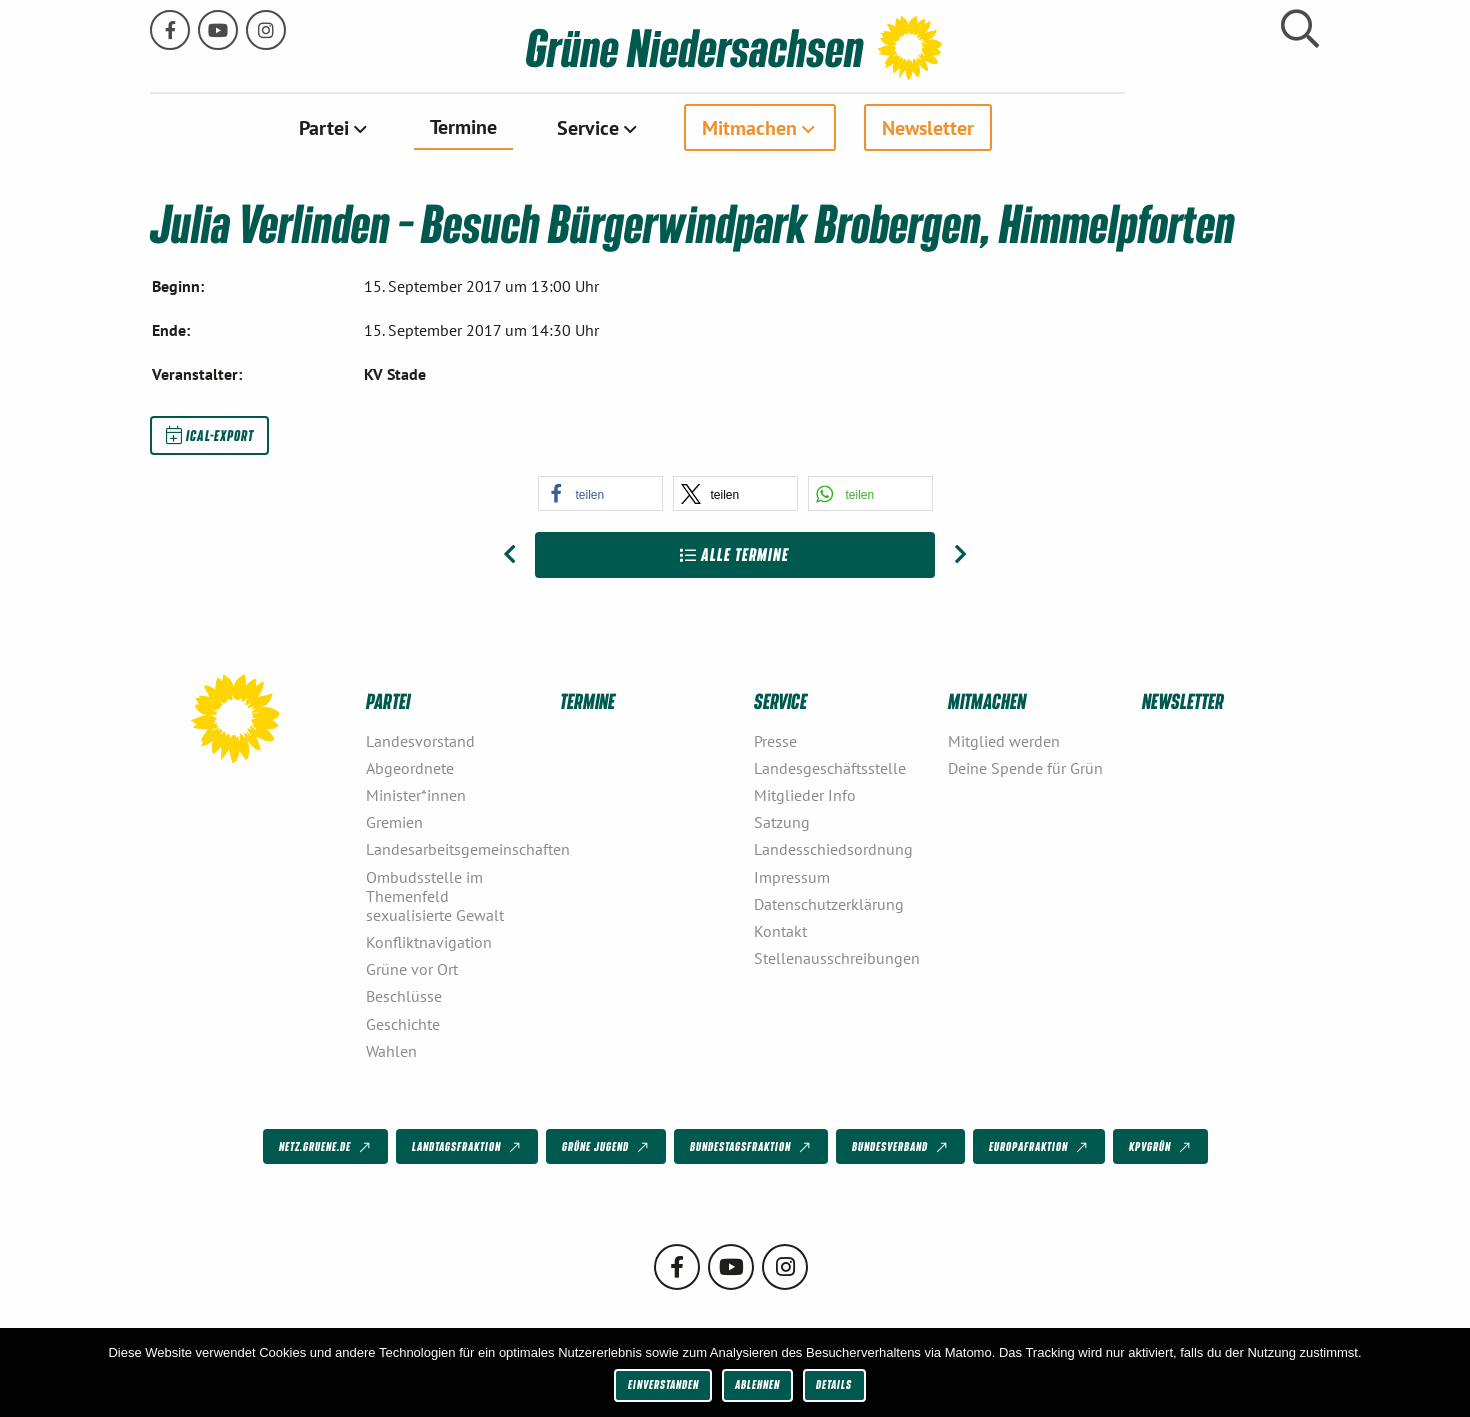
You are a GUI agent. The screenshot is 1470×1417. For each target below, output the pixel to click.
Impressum (792, 876)
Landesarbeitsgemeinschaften (455, 849)
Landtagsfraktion (468, 1147)
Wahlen (391, 1050)
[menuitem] (431, 127)
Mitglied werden (1004, 740)
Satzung (782, 821)
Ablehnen (757, 1384)
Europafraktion (1040, 1147)
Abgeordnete (410, 767)
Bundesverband (901, 1147)
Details (834, 1384)
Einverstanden (663, 1384)
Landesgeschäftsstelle (830, 767)
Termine (560, 126)
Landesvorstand (420, 740)
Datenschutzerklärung (829, 903)
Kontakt (780, 930)
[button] (600, 493)
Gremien (394, 821)
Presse (775, 740)
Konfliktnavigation (429, 941)
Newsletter (1025, 127)
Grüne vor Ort (412, 968)
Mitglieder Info (805, 794)
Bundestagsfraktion (752, 1147)
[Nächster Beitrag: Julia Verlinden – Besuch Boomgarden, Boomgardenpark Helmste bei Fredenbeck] (960, 555)
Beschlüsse (404, 996)
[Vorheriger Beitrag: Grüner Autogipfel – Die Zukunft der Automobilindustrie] (509, 555)
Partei (421, 127)
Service (685, 127)
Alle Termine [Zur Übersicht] (734, 554)
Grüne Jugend (607, 1147)
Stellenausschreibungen (837, 957)
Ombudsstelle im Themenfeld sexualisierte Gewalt (435, 895)
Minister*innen (416, 794)
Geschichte (403, 1023)
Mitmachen (846, 127)
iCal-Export (210, 434)
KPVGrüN (1161, 1147)
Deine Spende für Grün (1025, 767)
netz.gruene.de (326, 1147)
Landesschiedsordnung (833, 849)
